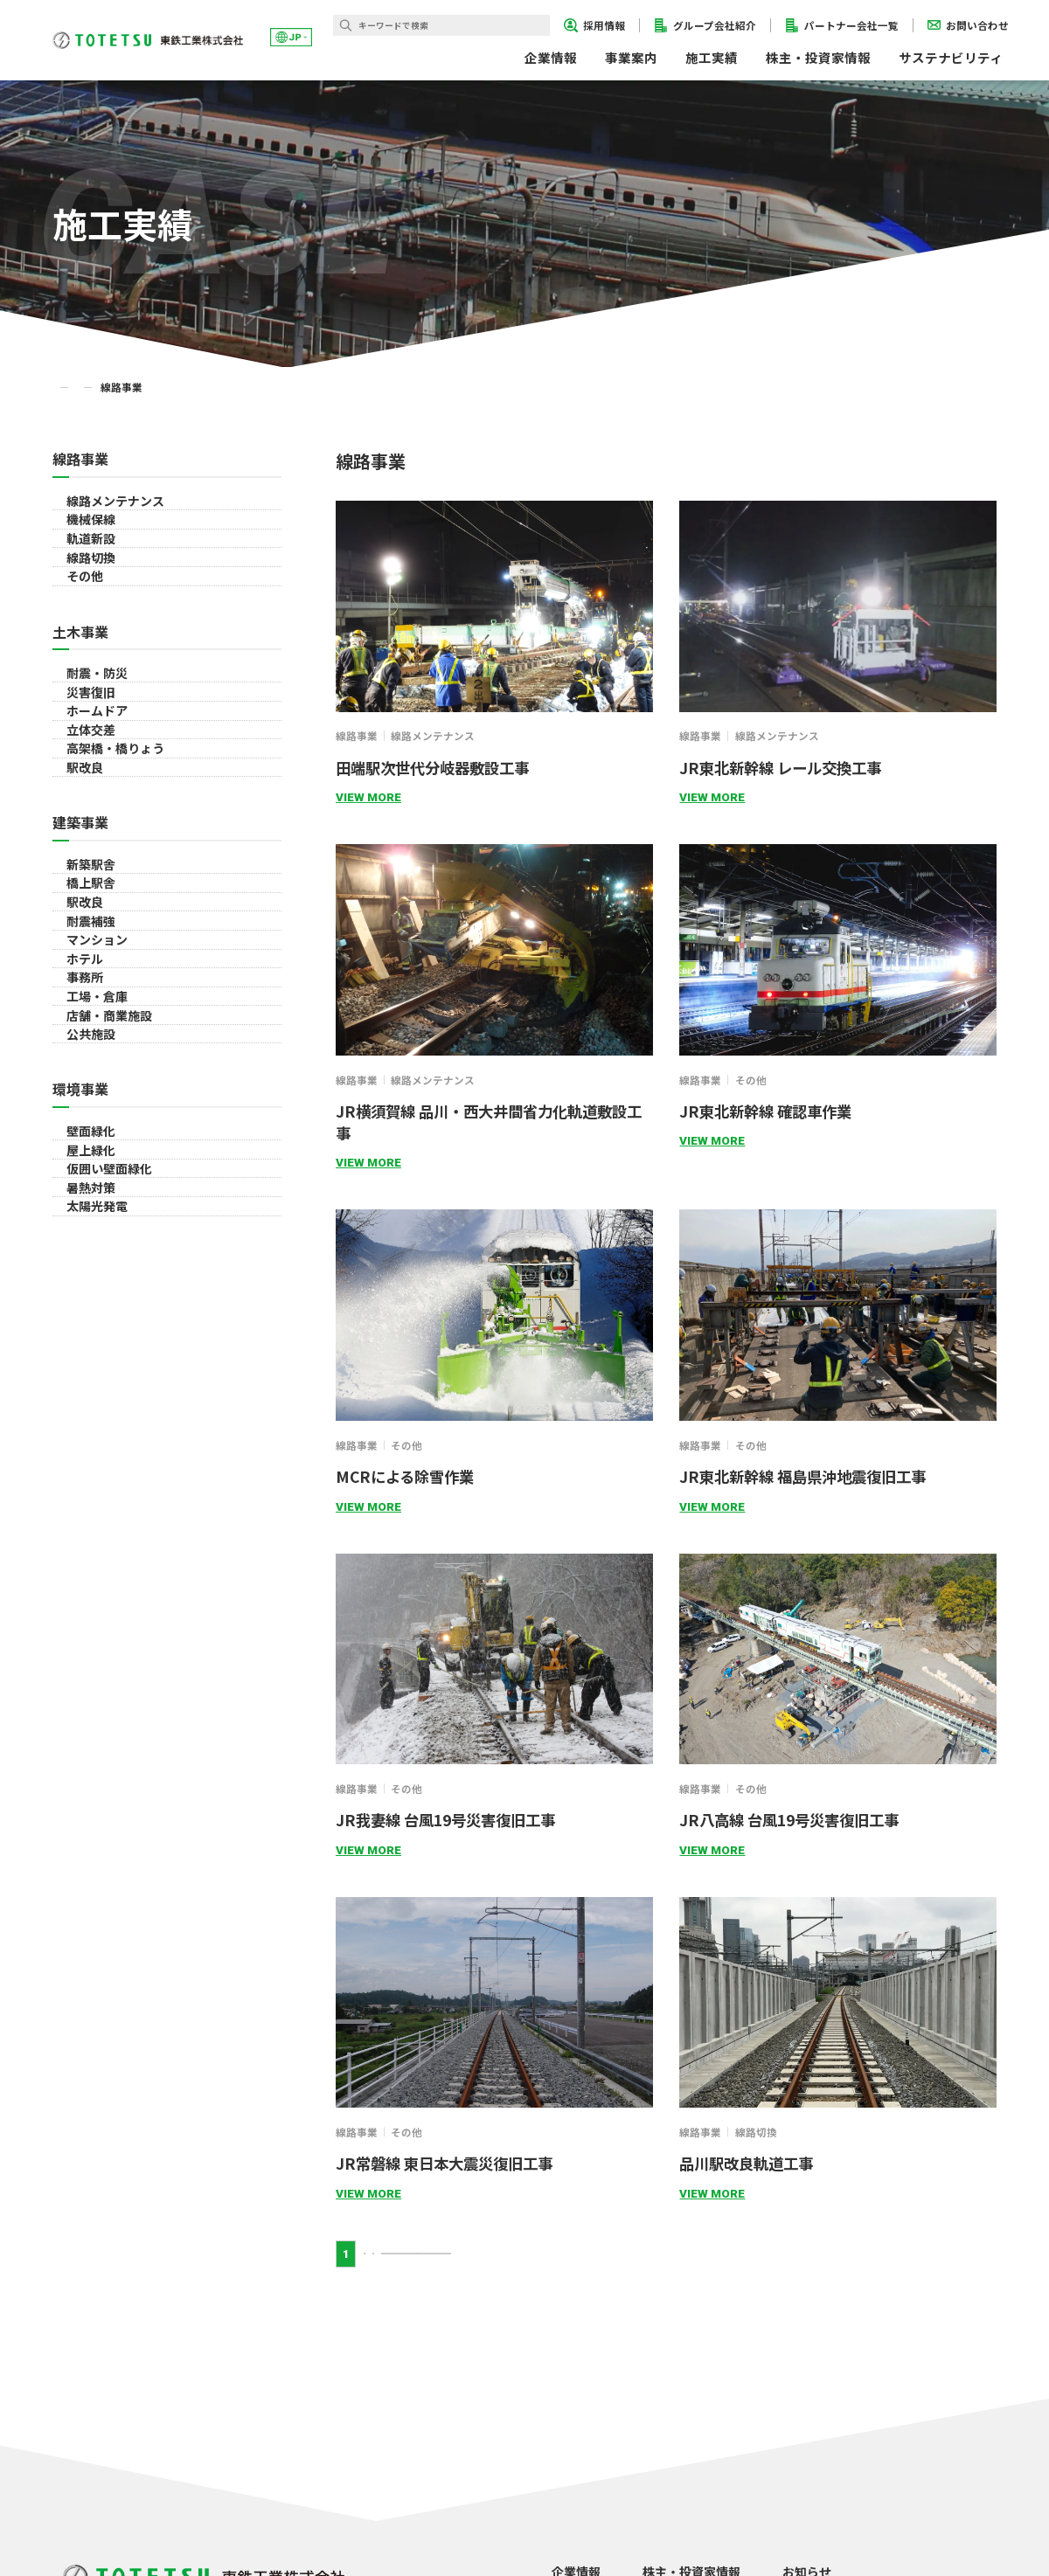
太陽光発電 (98, 1882)
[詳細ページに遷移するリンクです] (494, 606)
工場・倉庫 (98, 1486)
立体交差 (91, 955)
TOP (63, 387)
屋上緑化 (91, 1746)
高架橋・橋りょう (116, 1000)
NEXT (455, 2254)
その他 (85, 695)
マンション (98, 1351)
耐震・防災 (98, 819)
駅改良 (85, 1046)
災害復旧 (91, 864)
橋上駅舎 (91, 1214)
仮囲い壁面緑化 (110, 1791)
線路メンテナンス (116, 514)
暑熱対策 (91, 1836)
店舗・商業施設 (110, 1532)
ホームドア (98, 909)
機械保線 (91, 559)
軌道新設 (91, 604)
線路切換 (91, 650)
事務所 (85, 1441)
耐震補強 (91, 1305)
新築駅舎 (91, 1169)
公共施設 (91, 1577)
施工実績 (711, 57)
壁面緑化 (91, 1700)
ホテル (85, 1395)
